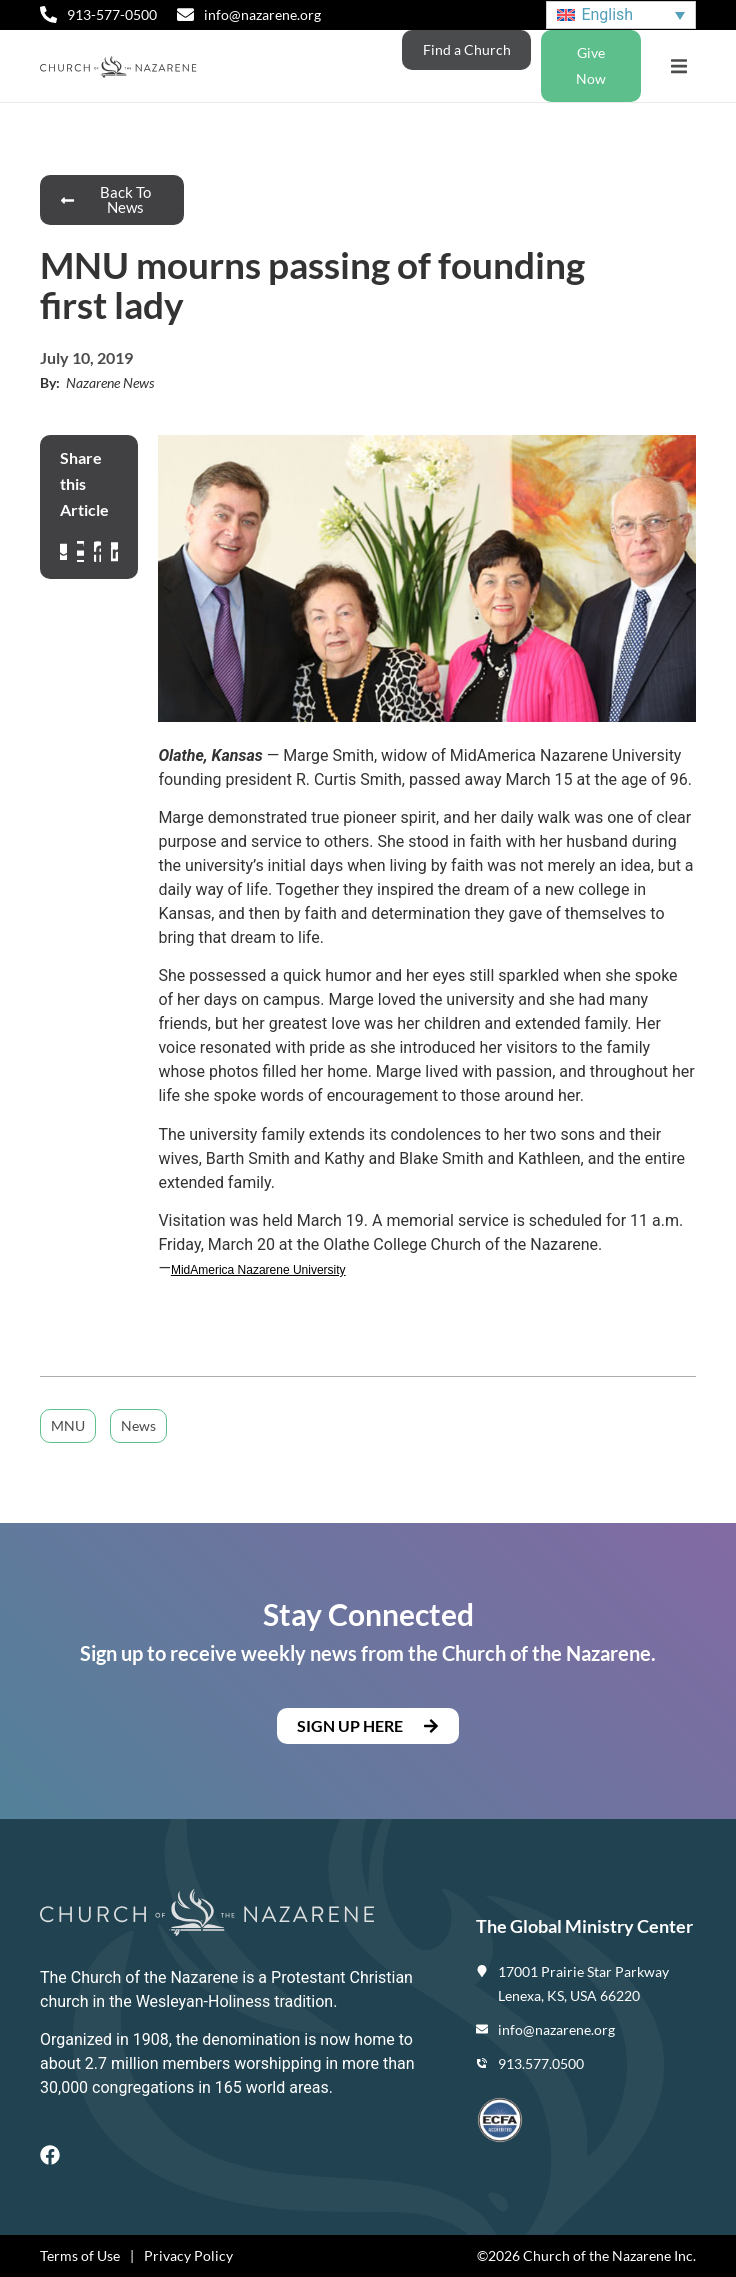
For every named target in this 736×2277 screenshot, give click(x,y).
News (138, 1425)
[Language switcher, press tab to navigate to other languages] (621, 15)
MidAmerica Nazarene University (258, 1270)
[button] (678, 66)
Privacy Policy (188, 2255)
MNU (68, 1425)
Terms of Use (80, 2255)
